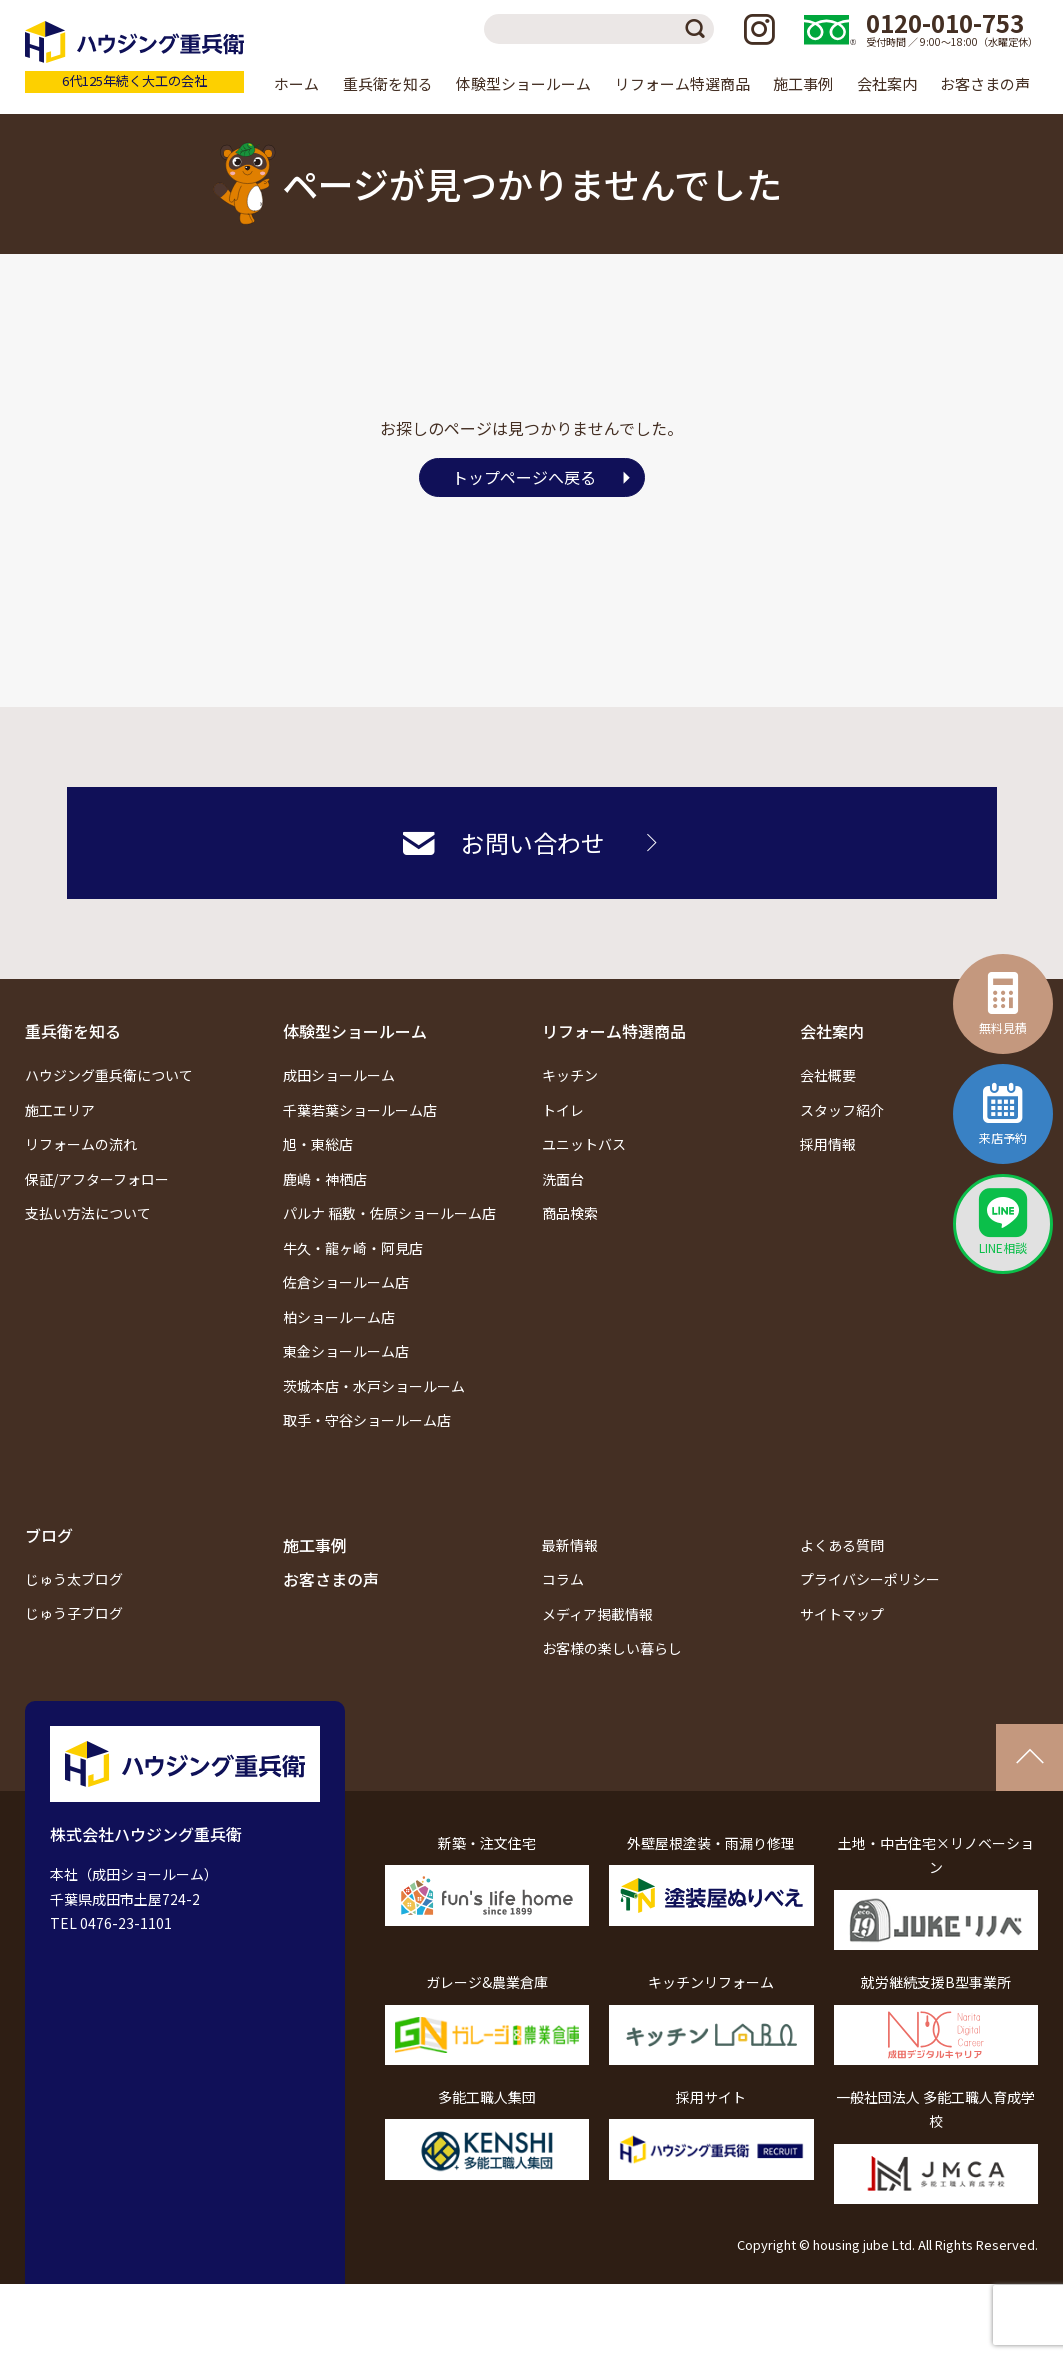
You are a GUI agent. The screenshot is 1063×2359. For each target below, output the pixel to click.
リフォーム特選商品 (614, 1031)
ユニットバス (584, 1144)
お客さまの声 (985, 83)
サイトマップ (842, 1614)
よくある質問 (842, 1545)
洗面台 (563, 1179)
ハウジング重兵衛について (109, 1075)
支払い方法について (88, 1213)
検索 (699, 29)
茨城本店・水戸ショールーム (374, 1386)
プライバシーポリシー (870, 1579)
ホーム (296, 83)
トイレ (563, 1110)
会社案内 (832, 1031)
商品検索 (570, 1213)
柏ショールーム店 (339, 1317)
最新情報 (570, 1545)
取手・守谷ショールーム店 (367, 1420)
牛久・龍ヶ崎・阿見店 (353, 1248)
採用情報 (828, 1144)
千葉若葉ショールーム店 (360, 1110)
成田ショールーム (339, 1075)
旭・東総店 (318, 1144)
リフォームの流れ (81, 1144)
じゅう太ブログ (74, 1579)
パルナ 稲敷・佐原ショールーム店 (389, 1213)
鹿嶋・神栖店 (325, 1179)
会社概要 (828, 1075)
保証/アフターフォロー (97, 1179)
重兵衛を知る (73, 1031)
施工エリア (60, 1110)
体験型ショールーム (355, 1031)
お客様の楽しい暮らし (612, 1648)
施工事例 (803, 83)
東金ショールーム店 (346, 1351)
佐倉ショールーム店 (346, 1282)
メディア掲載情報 (597, 1614)
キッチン (570, 1075)
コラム (563, 1579)
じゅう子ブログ (74, 1613)
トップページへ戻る (524, 477)
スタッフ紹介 (842, 1110)
